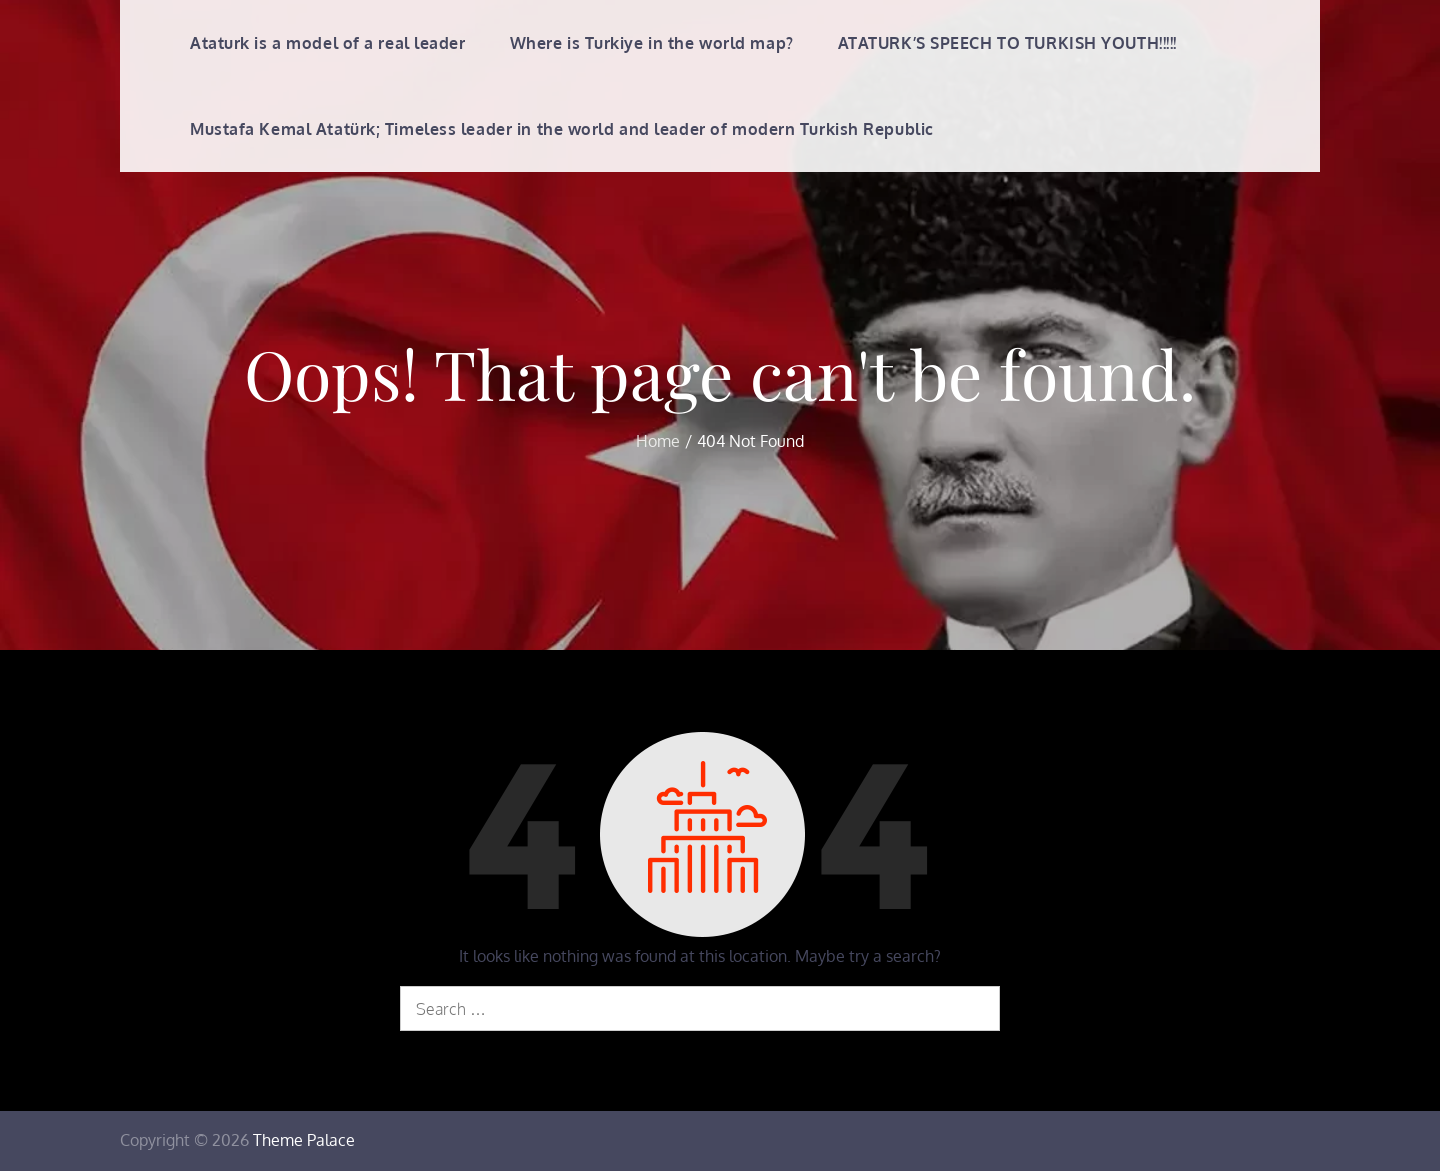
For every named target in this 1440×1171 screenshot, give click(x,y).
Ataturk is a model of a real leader (328, 43)
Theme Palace (304, 1140)
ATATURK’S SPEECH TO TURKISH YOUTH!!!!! (1007, 43)
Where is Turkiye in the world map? (652, 43)
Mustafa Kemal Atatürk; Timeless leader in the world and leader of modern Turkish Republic (562, 129)
